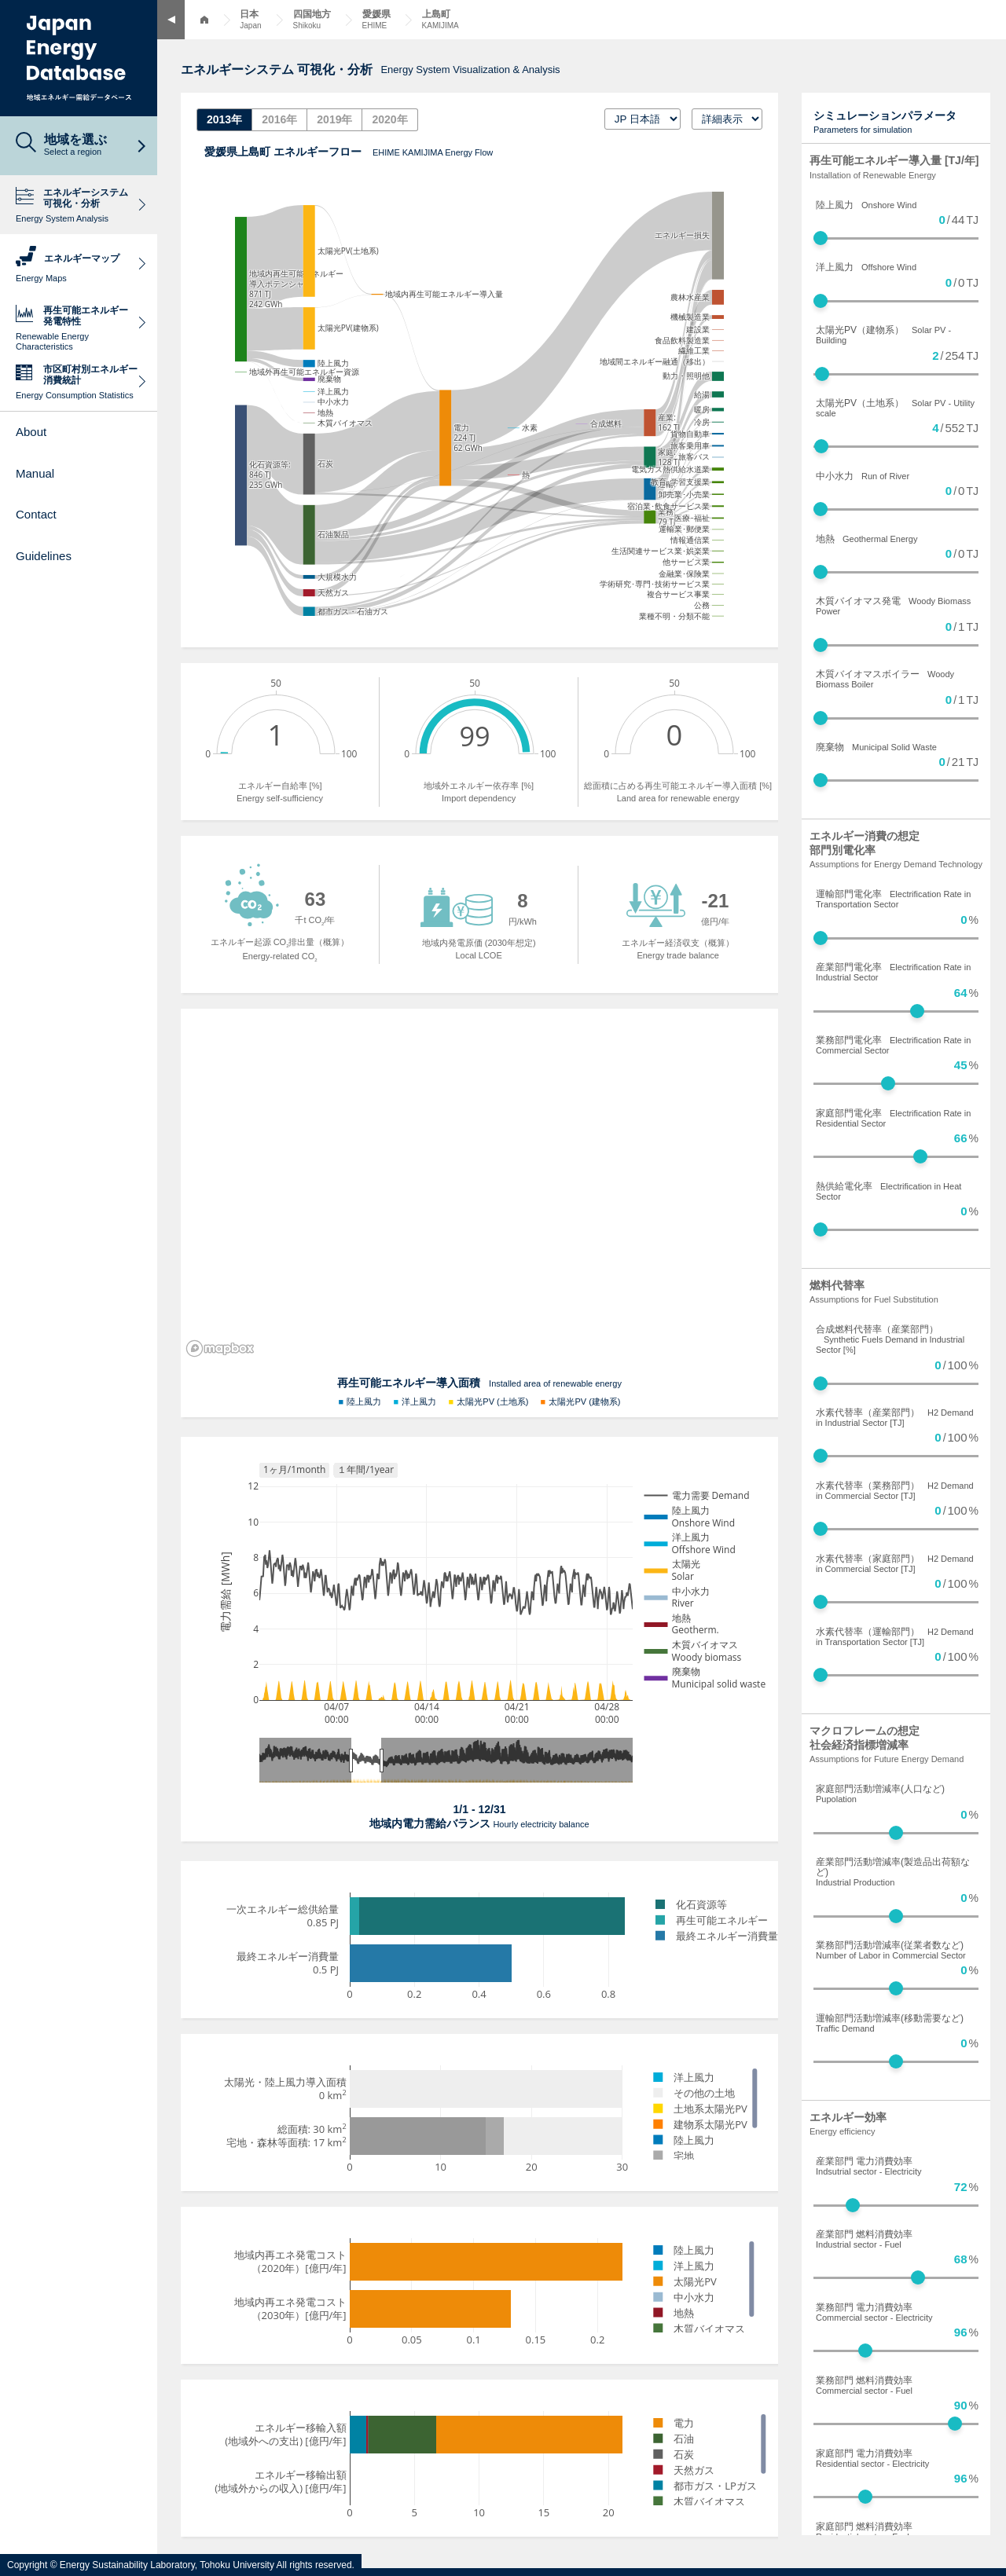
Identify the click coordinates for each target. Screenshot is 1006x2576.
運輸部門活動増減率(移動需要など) (890, 2023)
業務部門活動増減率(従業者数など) (891, 1950)
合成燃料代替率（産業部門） (890, 1339)
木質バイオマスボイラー (885, 679)
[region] (479, 1185)
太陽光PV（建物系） (883, 334)
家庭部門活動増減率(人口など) (880, 1793)
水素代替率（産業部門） (895, 1417)
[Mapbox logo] (220, 1348)
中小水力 (862, 476)
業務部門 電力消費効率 (874, 2312)
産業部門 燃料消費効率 (864, 2239)
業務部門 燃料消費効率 (864, 2385)
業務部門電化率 (893, 1045)
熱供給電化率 (888, 1191)
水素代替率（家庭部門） (895, 1563)
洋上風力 (866, 267)
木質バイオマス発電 (893, 605)
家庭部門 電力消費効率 (872, 2458)
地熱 (866, 538)
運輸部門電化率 (893, 899)
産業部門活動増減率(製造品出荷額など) (893, 1871)
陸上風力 (866, 205)
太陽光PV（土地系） (895, 408)
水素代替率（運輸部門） (895, 1636)
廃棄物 (876, 747)
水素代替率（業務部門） (895, 1490)
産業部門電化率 (893, 972)
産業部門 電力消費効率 (868, 2166)
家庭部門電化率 (893, 1118)
